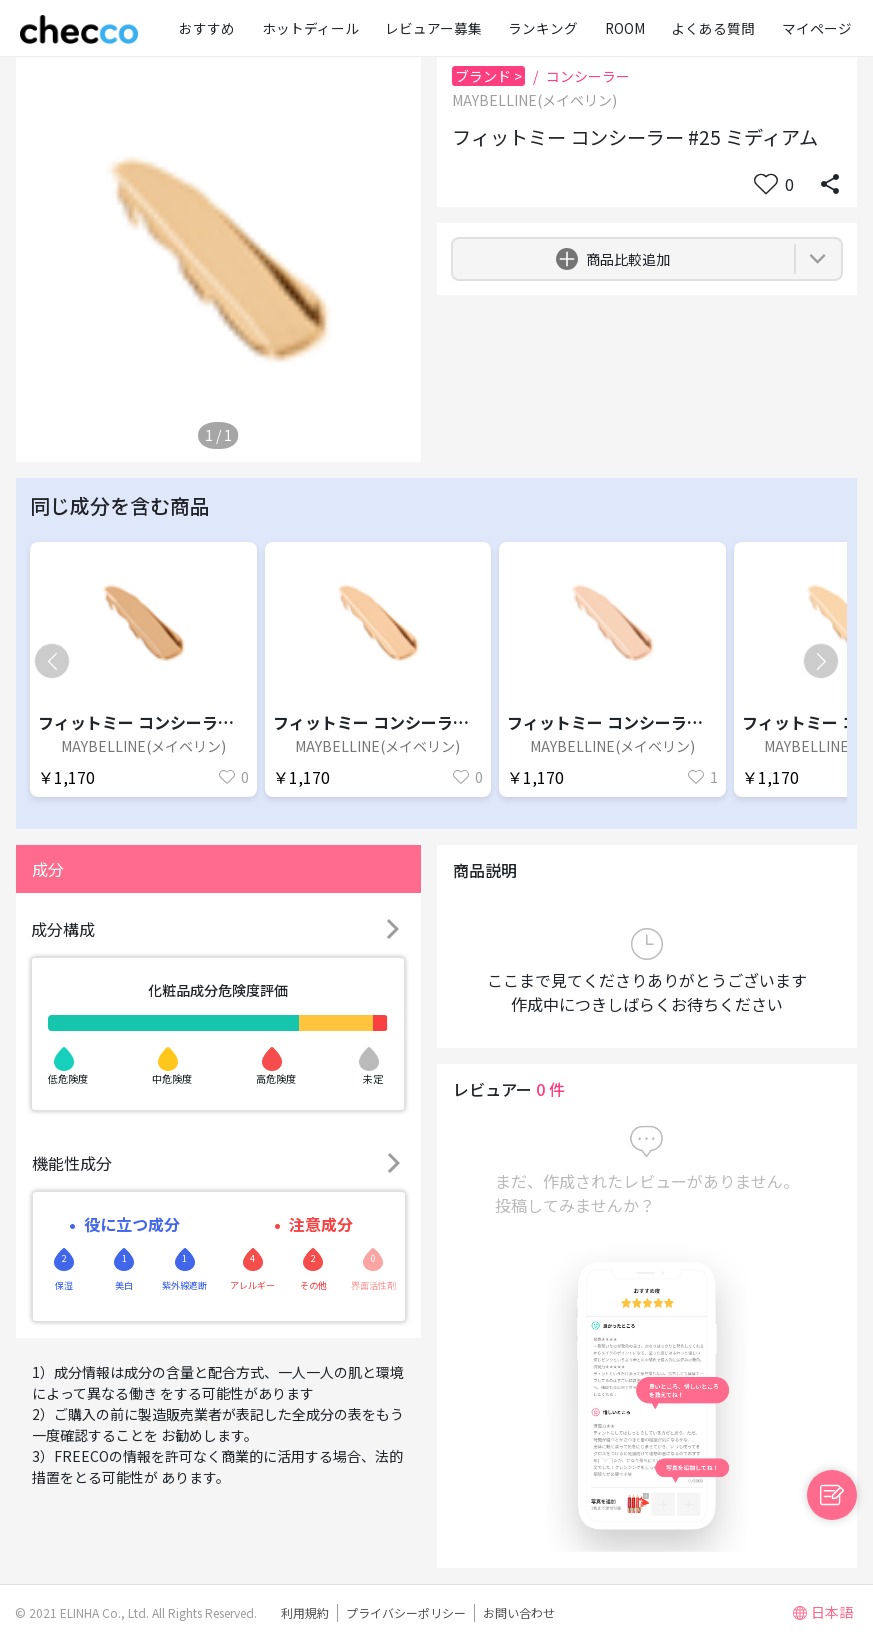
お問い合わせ (519, 1612)
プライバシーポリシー (406, 1612)
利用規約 (305, 1612)
